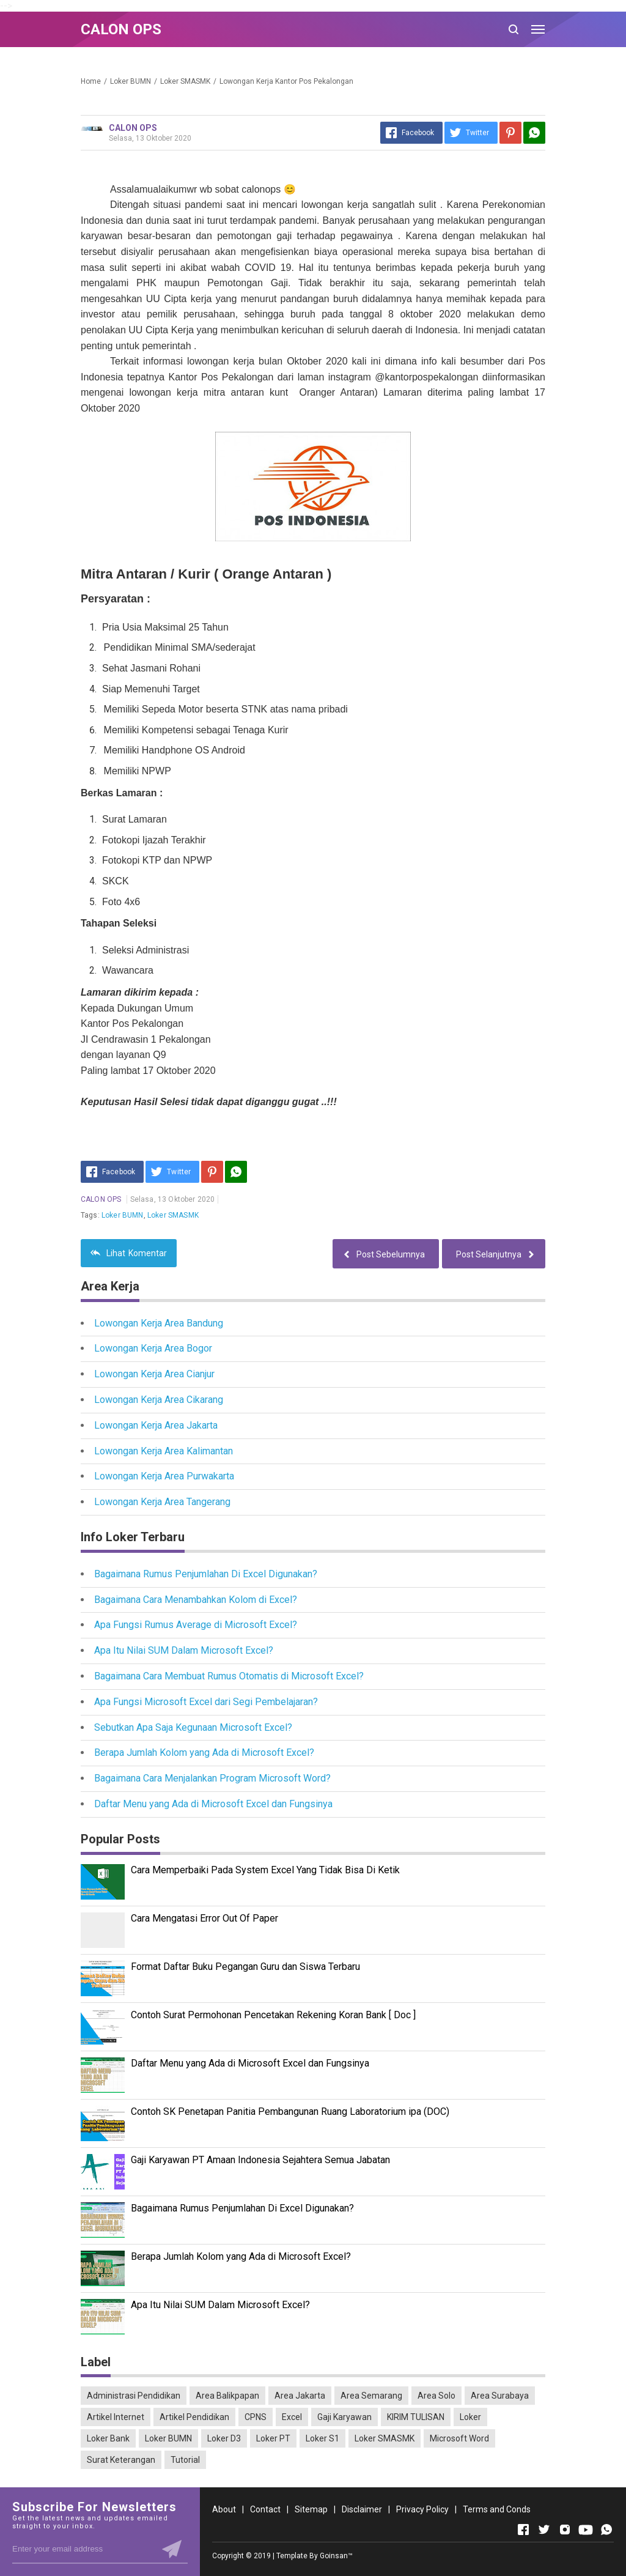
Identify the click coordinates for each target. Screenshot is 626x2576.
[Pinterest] (510, 133)
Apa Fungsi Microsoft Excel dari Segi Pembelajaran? (206, 1702)
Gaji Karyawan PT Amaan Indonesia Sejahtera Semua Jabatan (260, 2160)
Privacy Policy (422, 2509)
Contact (265, 2509)
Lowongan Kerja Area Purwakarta (164, 1476)
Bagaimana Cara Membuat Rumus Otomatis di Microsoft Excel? (229, 1676)
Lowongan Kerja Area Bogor (153, 1348)
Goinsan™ (336, 2556)
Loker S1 (322, 2438)
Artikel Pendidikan (194, 2417)
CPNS (256, 2417)
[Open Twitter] (544, 2529)
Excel (292, 2417)
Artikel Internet (115, 2417)
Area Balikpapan (227, 2395)
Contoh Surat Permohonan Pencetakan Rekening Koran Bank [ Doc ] (273, 2015)
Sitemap (311, 2509)
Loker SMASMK (173, 1215)
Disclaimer (362, 2509)
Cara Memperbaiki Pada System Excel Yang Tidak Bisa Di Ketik (265, 1870)
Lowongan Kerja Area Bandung (158, 1323)
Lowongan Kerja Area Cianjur (154, 1374)
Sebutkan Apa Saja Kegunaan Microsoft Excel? (193, 1727)
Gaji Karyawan (344, 2417)
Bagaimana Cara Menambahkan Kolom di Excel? (195, 1599)
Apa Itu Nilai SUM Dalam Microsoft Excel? (183, 1650)
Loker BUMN (122, 1215)
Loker (470, 2417)
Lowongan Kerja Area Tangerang (162, 1502)
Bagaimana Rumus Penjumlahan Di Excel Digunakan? (205, 1574)
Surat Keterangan (121, 2460)
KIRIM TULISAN (415, 2417)
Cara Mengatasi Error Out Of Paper (204, 1918)
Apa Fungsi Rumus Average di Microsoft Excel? (195, 1624)
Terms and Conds (497, 2509)
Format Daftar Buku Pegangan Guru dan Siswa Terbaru (245, 1966)
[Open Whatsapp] (606, 2529)
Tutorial (185, 2460)
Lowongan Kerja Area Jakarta (156, 1425)
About (224, 2509)
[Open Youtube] (585, 2529)
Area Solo (436, 2395)
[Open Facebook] (523, 2529)
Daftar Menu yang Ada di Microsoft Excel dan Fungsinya (213, 1804)
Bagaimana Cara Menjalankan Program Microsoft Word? (212, 1778)
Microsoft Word (459, 2438)
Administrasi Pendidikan (133, 2395)
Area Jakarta (299, 2395)
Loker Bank (108, 2438)
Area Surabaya (500, 2395)
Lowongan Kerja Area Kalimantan (163, 1451)
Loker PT (273, 2438)
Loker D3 (224, 2438)
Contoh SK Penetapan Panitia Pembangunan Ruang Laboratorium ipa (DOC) (290, 2111)
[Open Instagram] (565, 2529)
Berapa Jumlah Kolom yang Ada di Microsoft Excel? (204, 1752)
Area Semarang (371, 2395)
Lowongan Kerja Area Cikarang (158, 1399)
